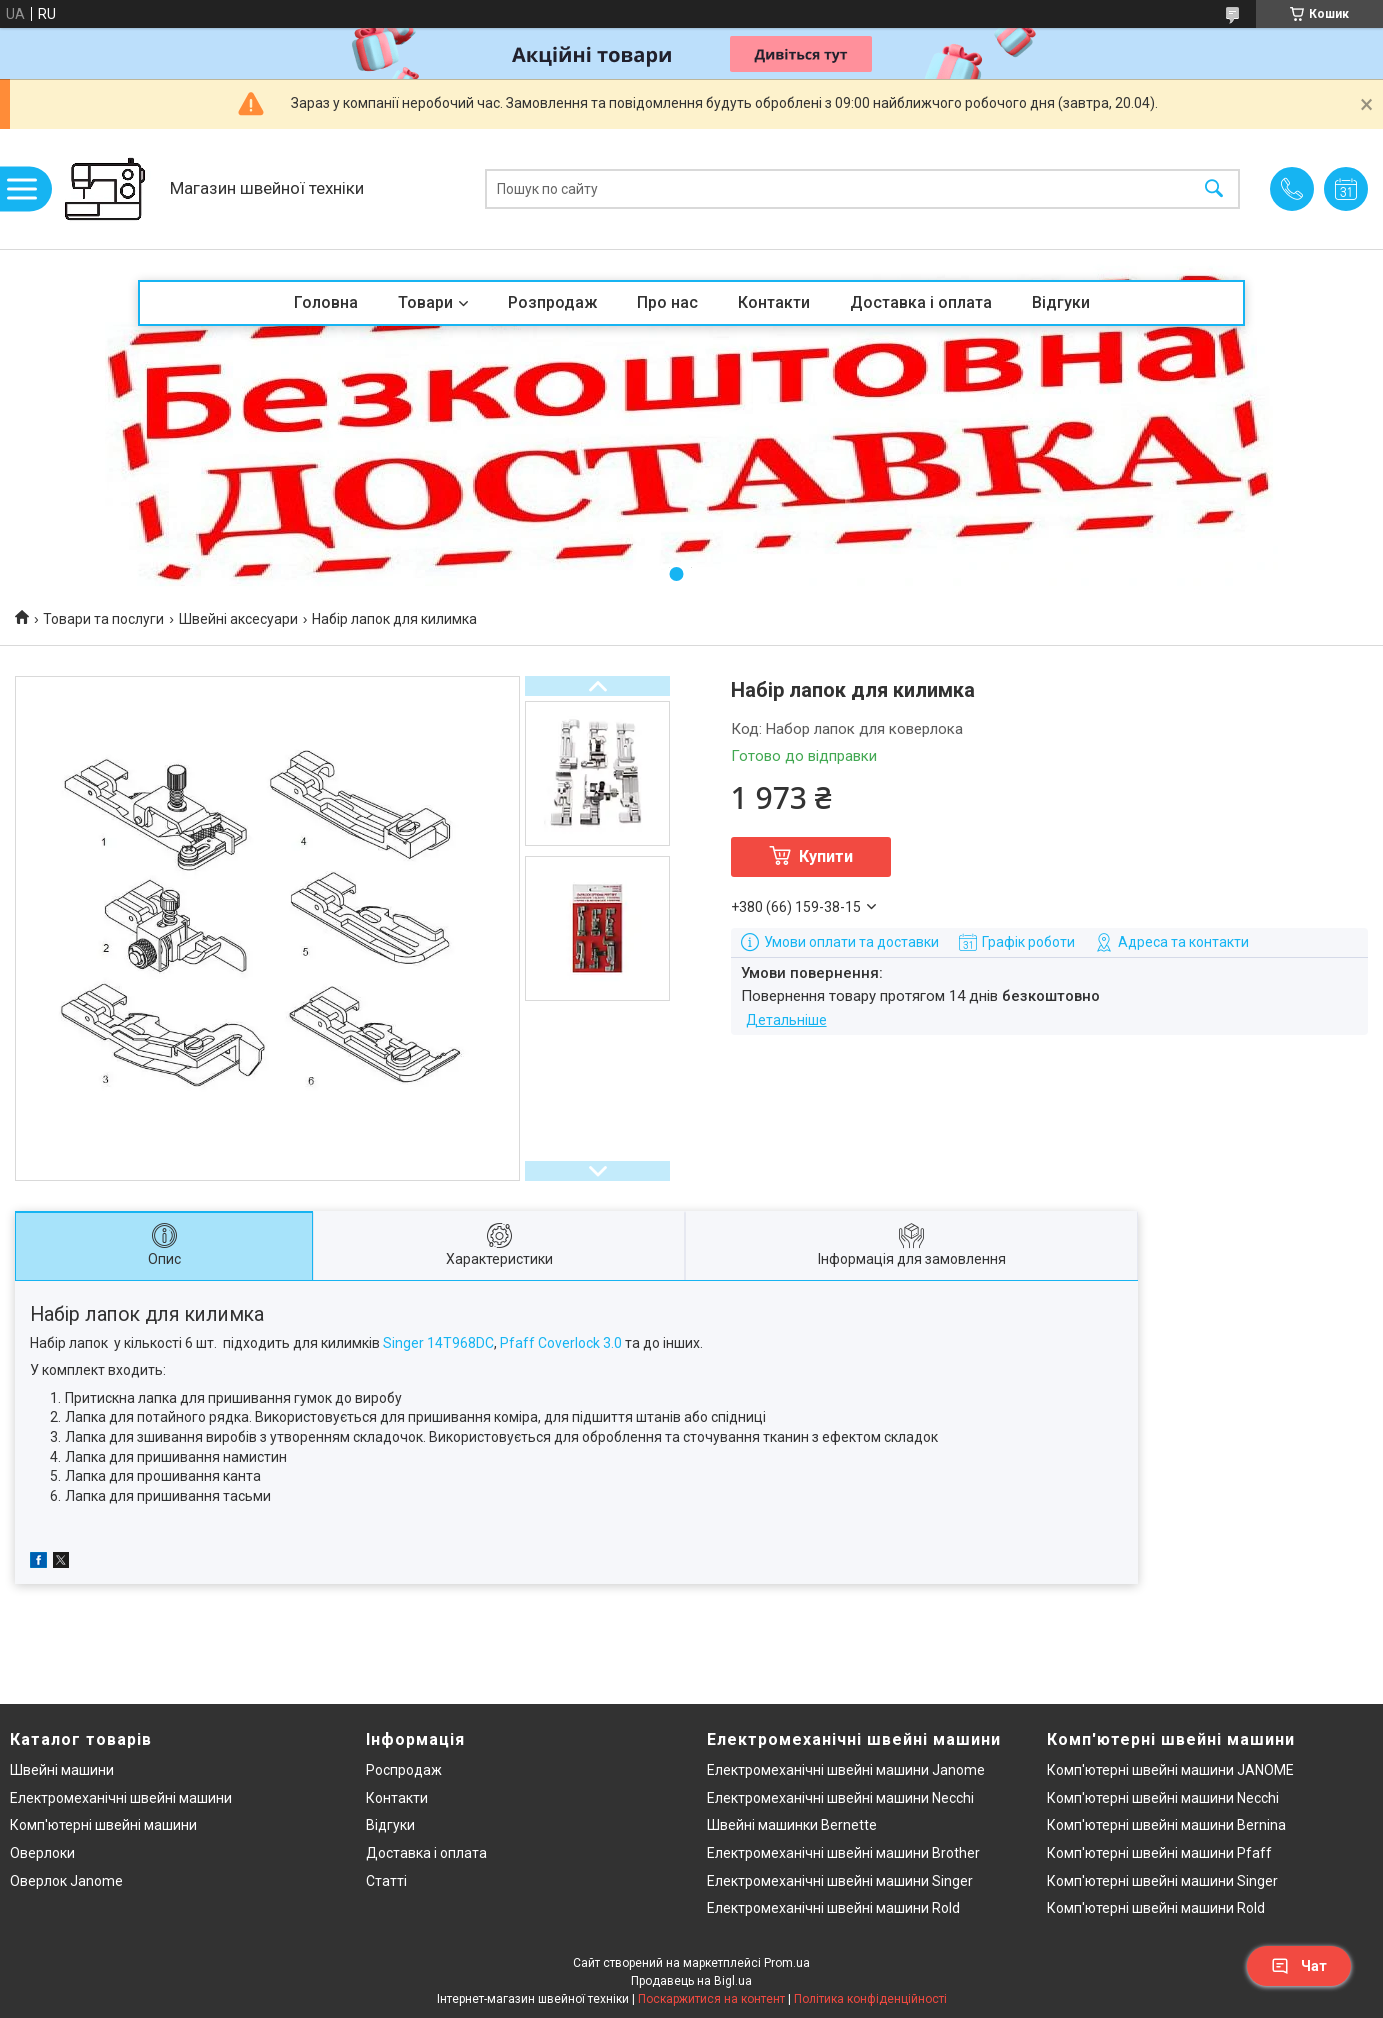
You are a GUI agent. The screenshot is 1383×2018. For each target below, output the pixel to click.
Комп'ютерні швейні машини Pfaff (1159, 1853)
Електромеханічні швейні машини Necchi (840, 1798)
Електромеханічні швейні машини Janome (846, 1770)
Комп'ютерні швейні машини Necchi (1163, 1798)
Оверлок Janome (66, 1881)
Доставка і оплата (921, 302)
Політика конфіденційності (870, 1999)
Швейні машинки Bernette (792, 1825)
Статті (386, 1881)
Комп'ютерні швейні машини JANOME (1170, 1770)
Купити (826, 856)
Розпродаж (552, 302)
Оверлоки (42, 1853)
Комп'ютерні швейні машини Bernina (1166, 1825)
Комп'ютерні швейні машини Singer (1162, 1881)
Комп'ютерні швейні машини (103, 1825)
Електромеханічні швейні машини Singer (840, 1881)
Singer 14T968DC (438, 1343)
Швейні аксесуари (238, 619)
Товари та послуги (103, 619)
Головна (326, 302)
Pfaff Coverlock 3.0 (561, 1343)
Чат (1299, 1966)
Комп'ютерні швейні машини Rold (1156, 1908)
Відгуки (1061, 302)
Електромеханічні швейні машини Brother (843, 1853)
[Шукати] (1214, 189)
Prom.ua (787, 1963)
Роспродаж (404, 1770)
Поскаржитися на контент (711, 1999)
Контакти (774, 302)
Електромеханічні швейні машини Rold (833, 1908)
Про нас (667, 302)
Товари (425, 302)
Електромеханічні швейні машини (121, 1798)
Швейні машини (62, 1770)
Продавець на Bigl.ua (691, 1981)
